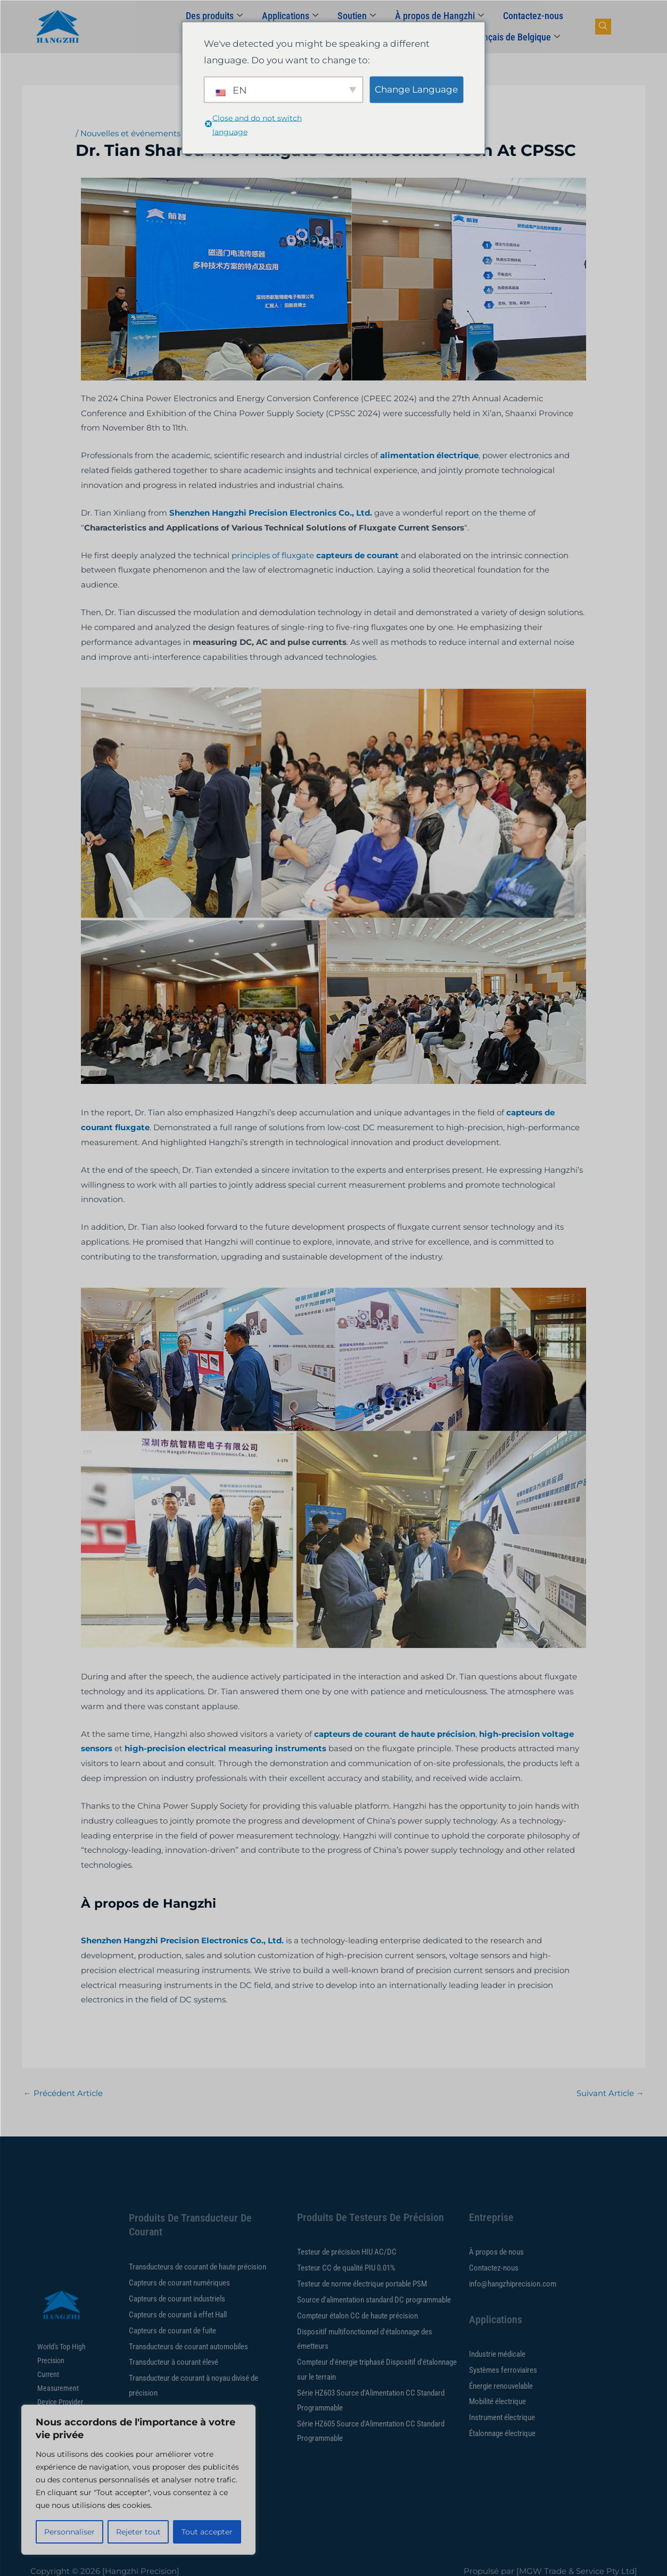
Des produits (214, 15)
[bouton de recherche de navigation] (603, 27)
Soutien (356, 15)
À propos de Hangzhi (439, 15)
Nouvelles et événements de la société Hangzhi (173, 133)
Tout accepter (207, 2532)
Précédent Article (63, 2093)
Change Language (416, 89)
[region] (138, 2480)
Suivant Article (610, 2093)
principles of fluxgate (273, 555)
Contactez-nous (533, 15)
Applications (290, 15)
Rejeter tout (138, 2532)
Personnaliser (69, 2532)
